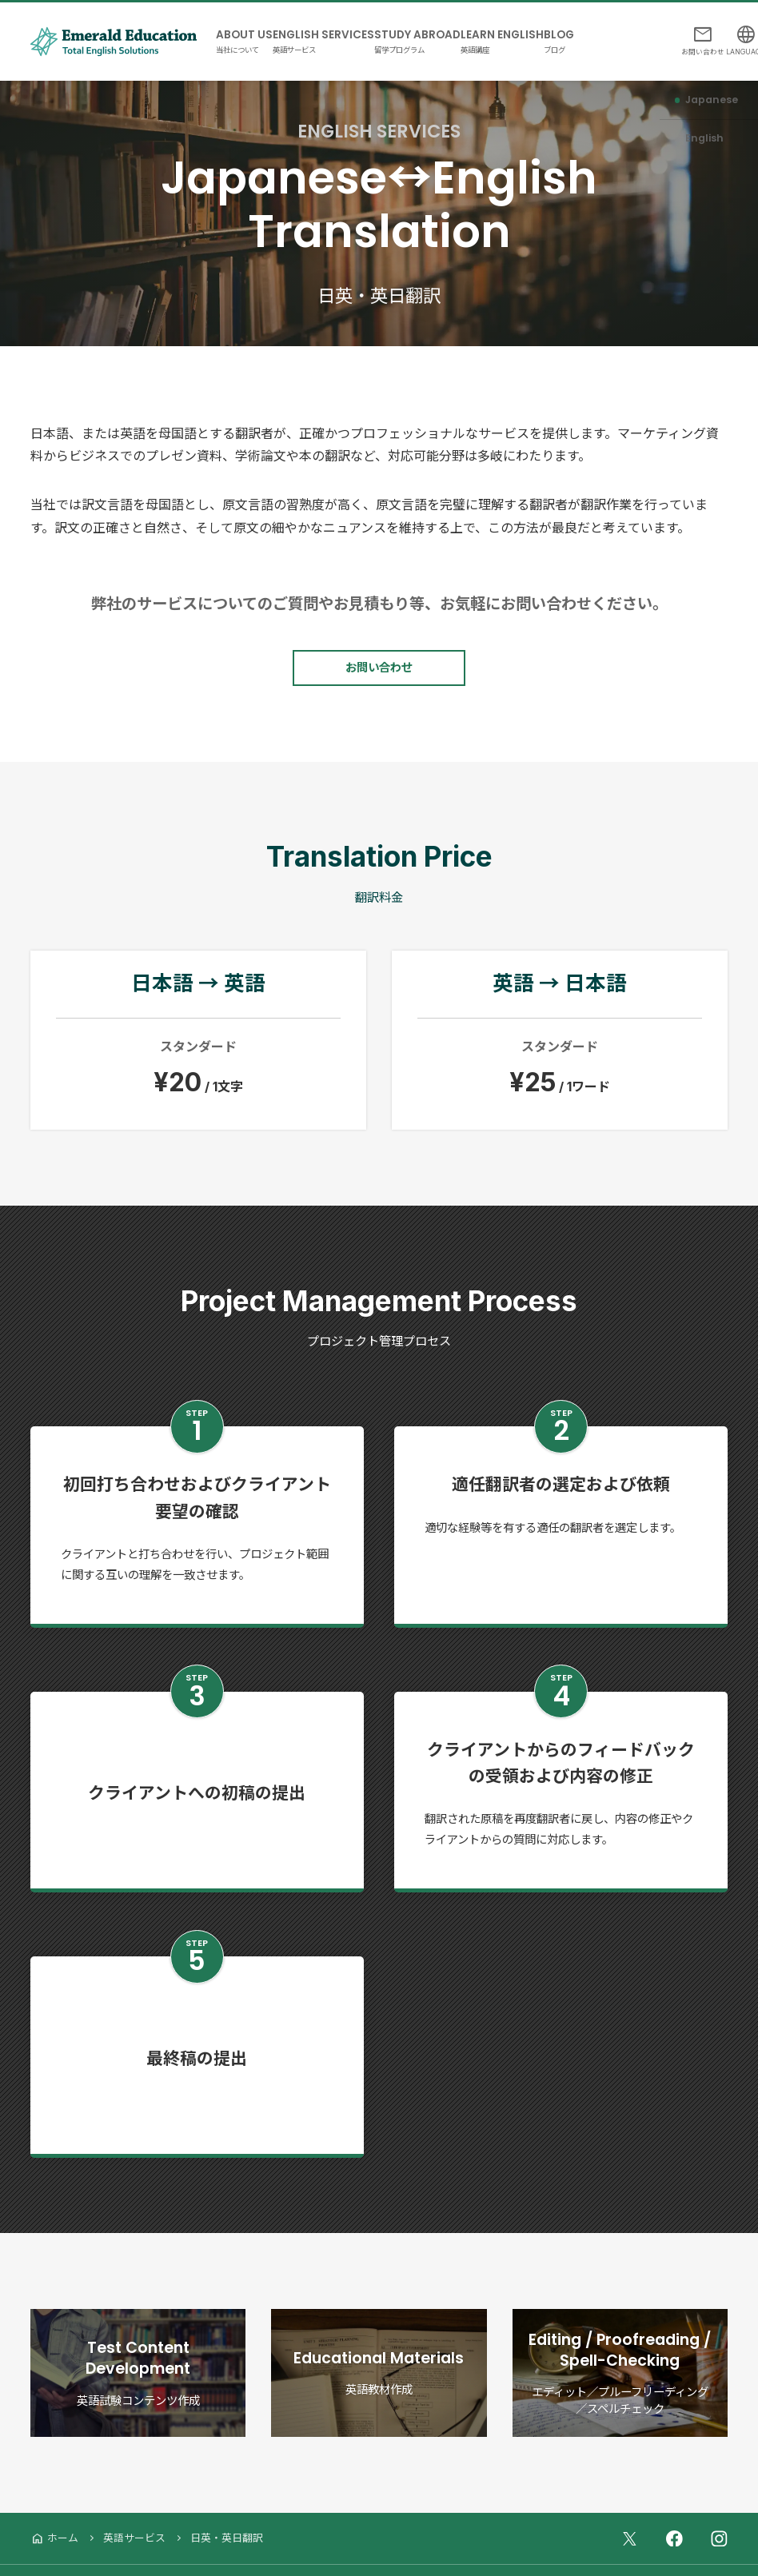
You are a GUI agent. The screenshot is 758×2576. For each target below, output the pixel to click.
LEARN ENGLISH (549, 28)
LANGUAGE (731, 39)
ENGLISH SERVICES (343, 28)
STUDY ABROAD (451, 28)
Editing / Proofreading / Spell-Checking (620, 2347)
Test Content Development (138, 2347)
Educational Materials (378, 2347)
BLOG (619, 28)
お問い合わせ (676, 39)
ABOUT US (250, 28)
